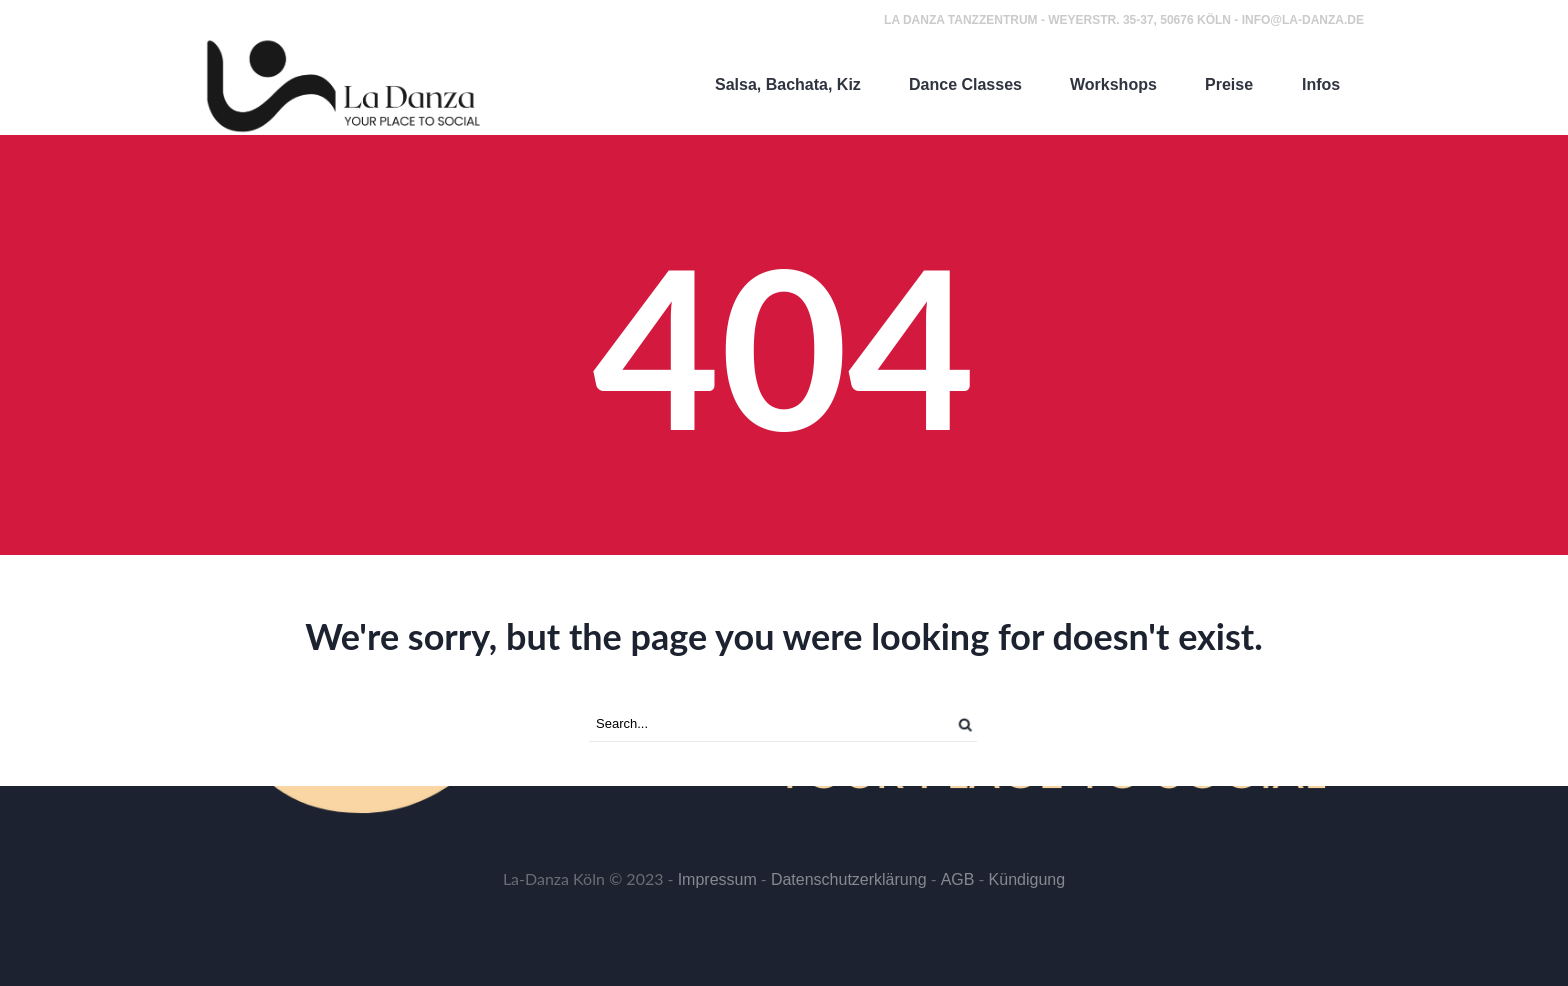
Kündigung (1027, 879)
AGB (958, 879)
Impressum (717, 879)
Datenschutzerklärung (849, 879)
